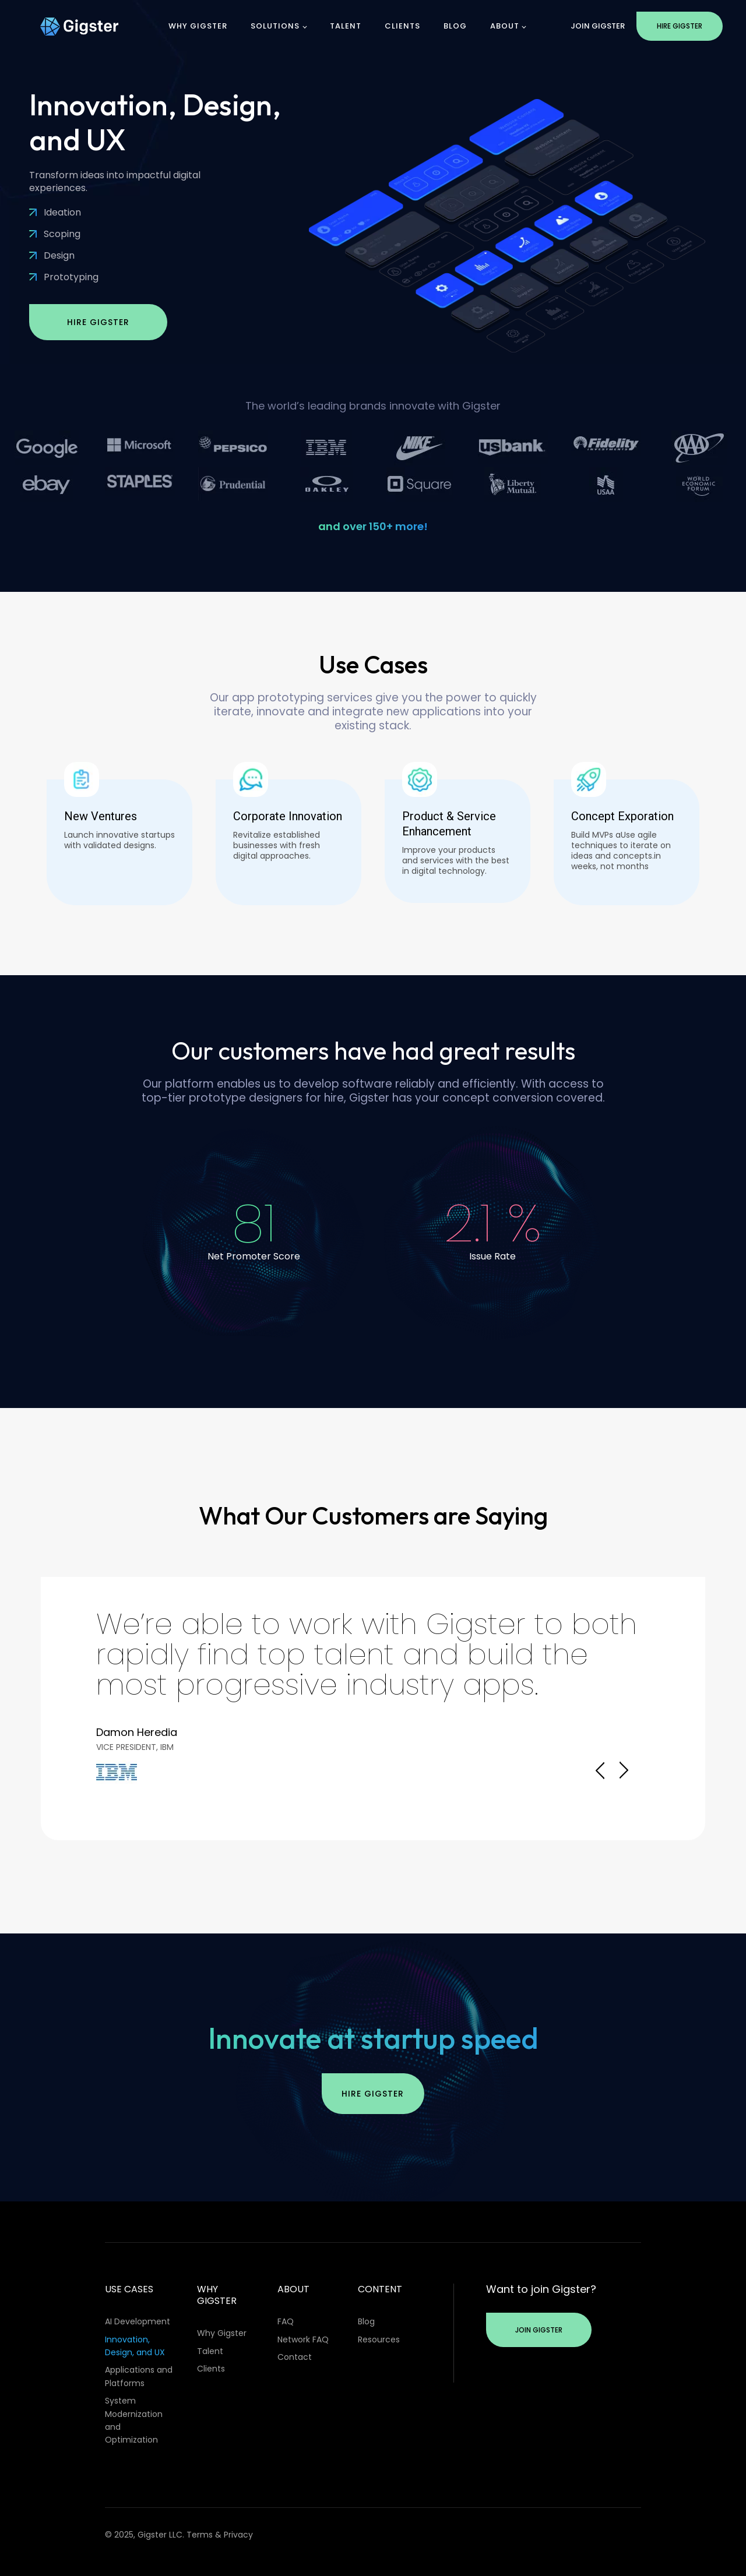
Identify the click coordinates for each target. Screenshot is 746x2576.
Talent (345, 25)
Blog (455, 25)
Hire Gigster (679, 26)
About (504, 25)
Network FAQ (303, 2339)
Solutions (275, 25)
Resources (379, 2339)
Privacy (238, 2534)
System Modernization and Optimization (134, 2420)
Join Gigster (598, 25)
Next (623, 1770)
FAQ (285, 2321)
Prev (600, 1770)
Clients (402, 25)
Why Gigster (197, 25)
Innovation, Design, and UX (135, 2346)
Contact (294, 2357)
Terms (199, 2534)
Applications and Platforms (139, 2376)
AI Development (137, 2321)
